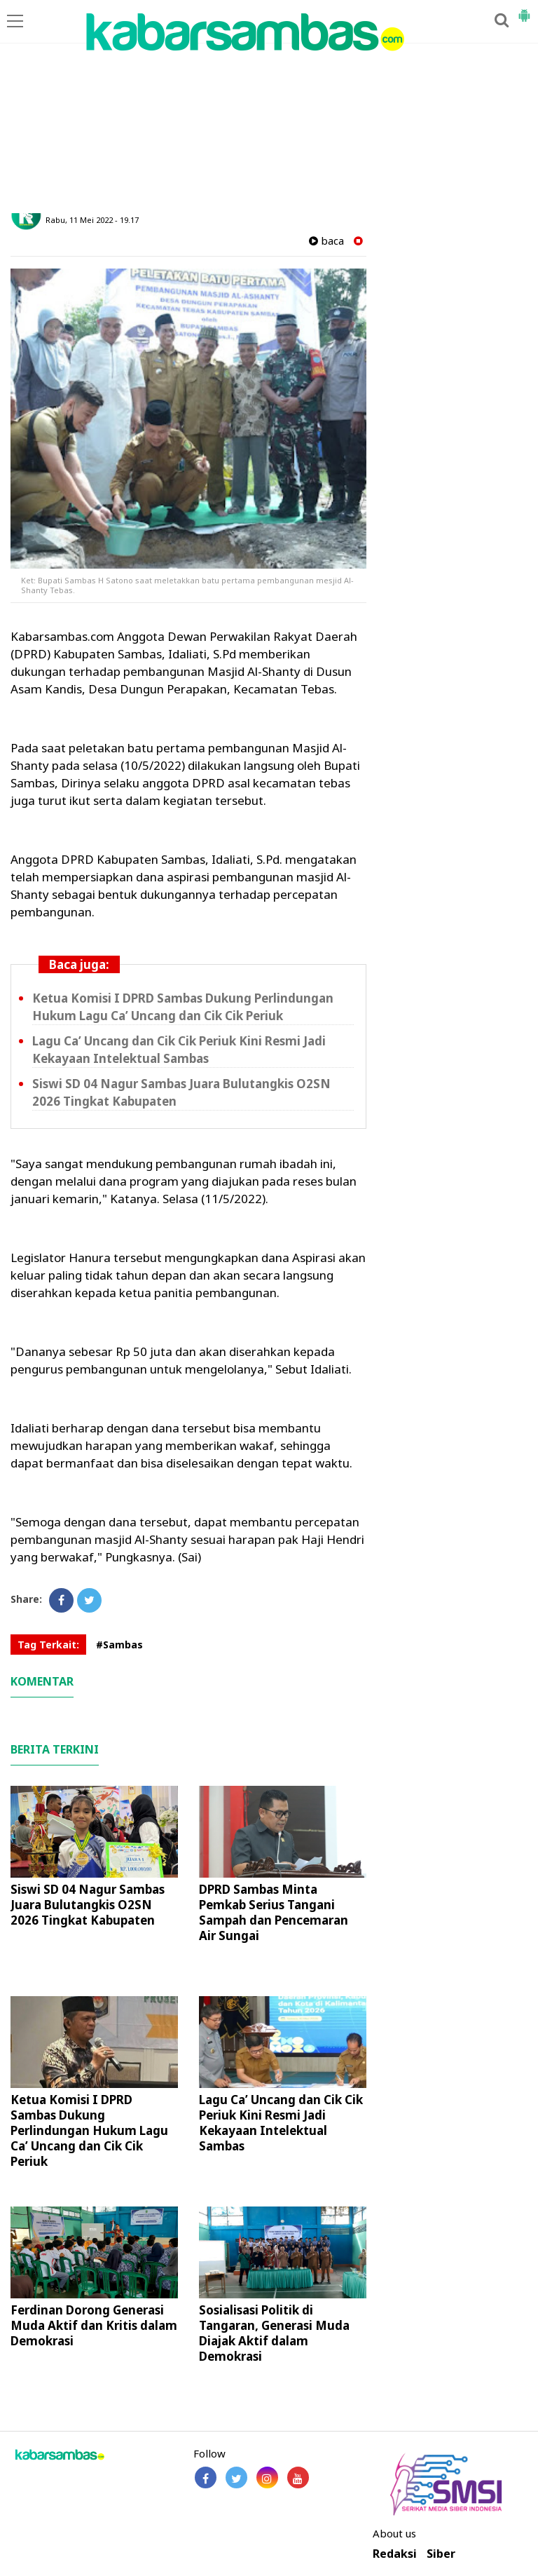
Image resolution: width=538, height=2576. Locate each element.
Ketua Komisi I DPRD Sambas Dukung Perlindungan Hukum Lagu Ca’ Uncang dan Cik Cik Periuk (182, 1007)
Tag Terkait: (48, 1644)
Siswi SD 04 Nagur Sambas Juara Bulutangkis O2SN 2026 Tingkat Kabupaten (88, 1904)
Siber (441, 2554)
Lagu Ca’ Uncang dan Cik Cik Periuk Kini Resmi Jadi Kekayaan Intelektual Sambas (179, 1049)
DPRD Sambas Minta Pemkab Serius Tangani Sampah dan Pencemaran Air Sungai (273, 1912)
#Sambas (119, 1644)
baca (326, 241)
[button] (524, 10)
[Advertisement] (269, 108)
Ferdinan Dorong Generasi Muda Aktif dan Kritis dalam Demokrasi (94, 2325)
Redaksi (395, 2554)
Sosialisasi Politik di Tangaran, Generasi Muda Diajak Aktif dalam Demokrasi (274, 2333)
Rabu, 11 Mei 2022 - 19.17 (92, 220)
